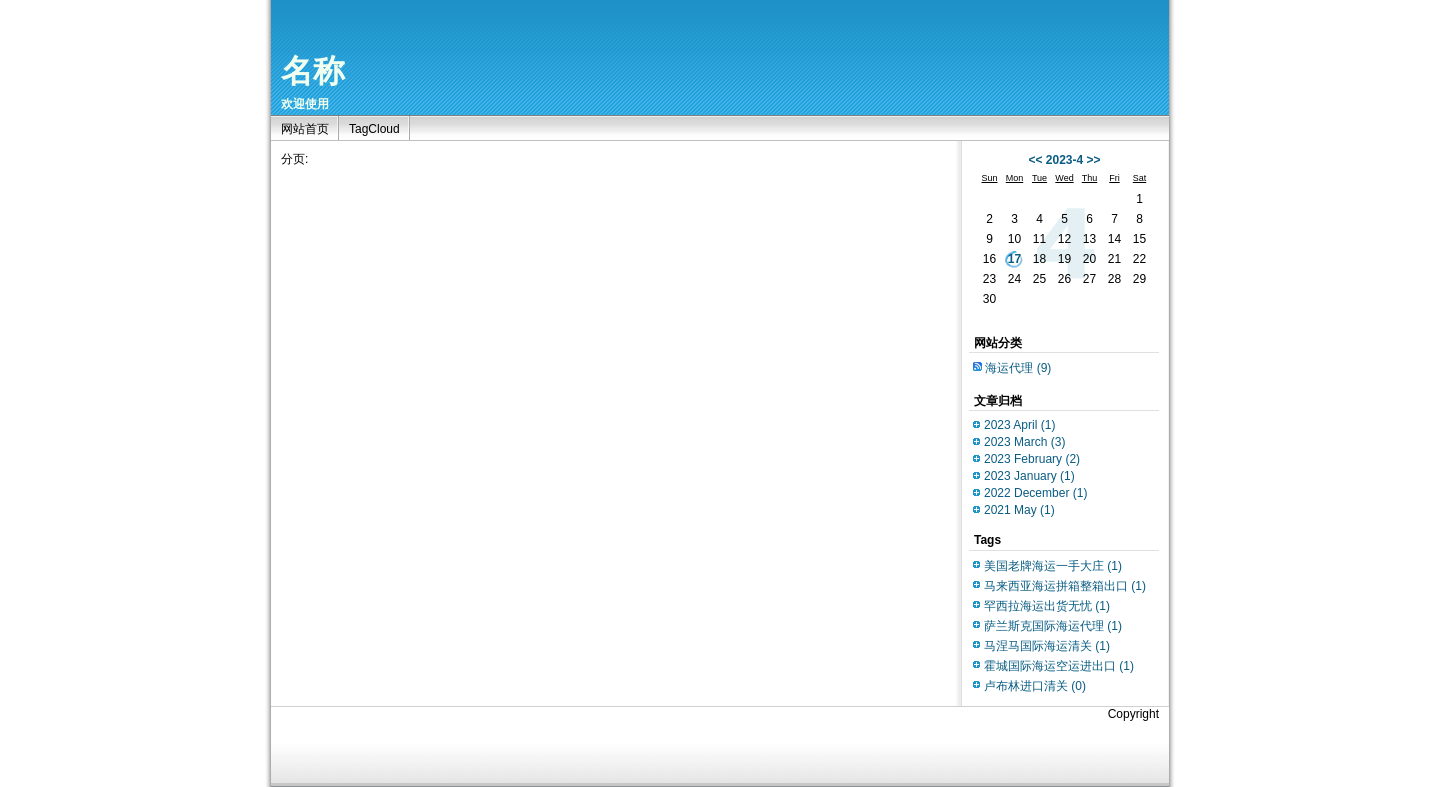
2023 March (1024, 442)
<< (1035, 160)
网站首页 (305, 129)
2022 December (1035, 493)
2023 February (1032, 459)
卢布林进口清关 (1035, 686)
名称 (313, 71)
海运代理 (1018, 368)
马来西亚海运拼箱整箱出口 (1065, 586)
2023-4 (1064, 160)
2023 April (1019, 425)
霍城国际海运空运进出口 (1059, 666)
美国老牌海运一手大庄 (1053, 566)
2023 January (1029, 476)
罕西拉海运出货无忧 (1047, 606)
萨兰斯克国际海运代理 (1053, 626)
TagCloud (374, 129)
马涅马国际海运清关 (1047, 646)
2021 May (1019, 510)
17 (1014, 259)
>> (1094, 160)
